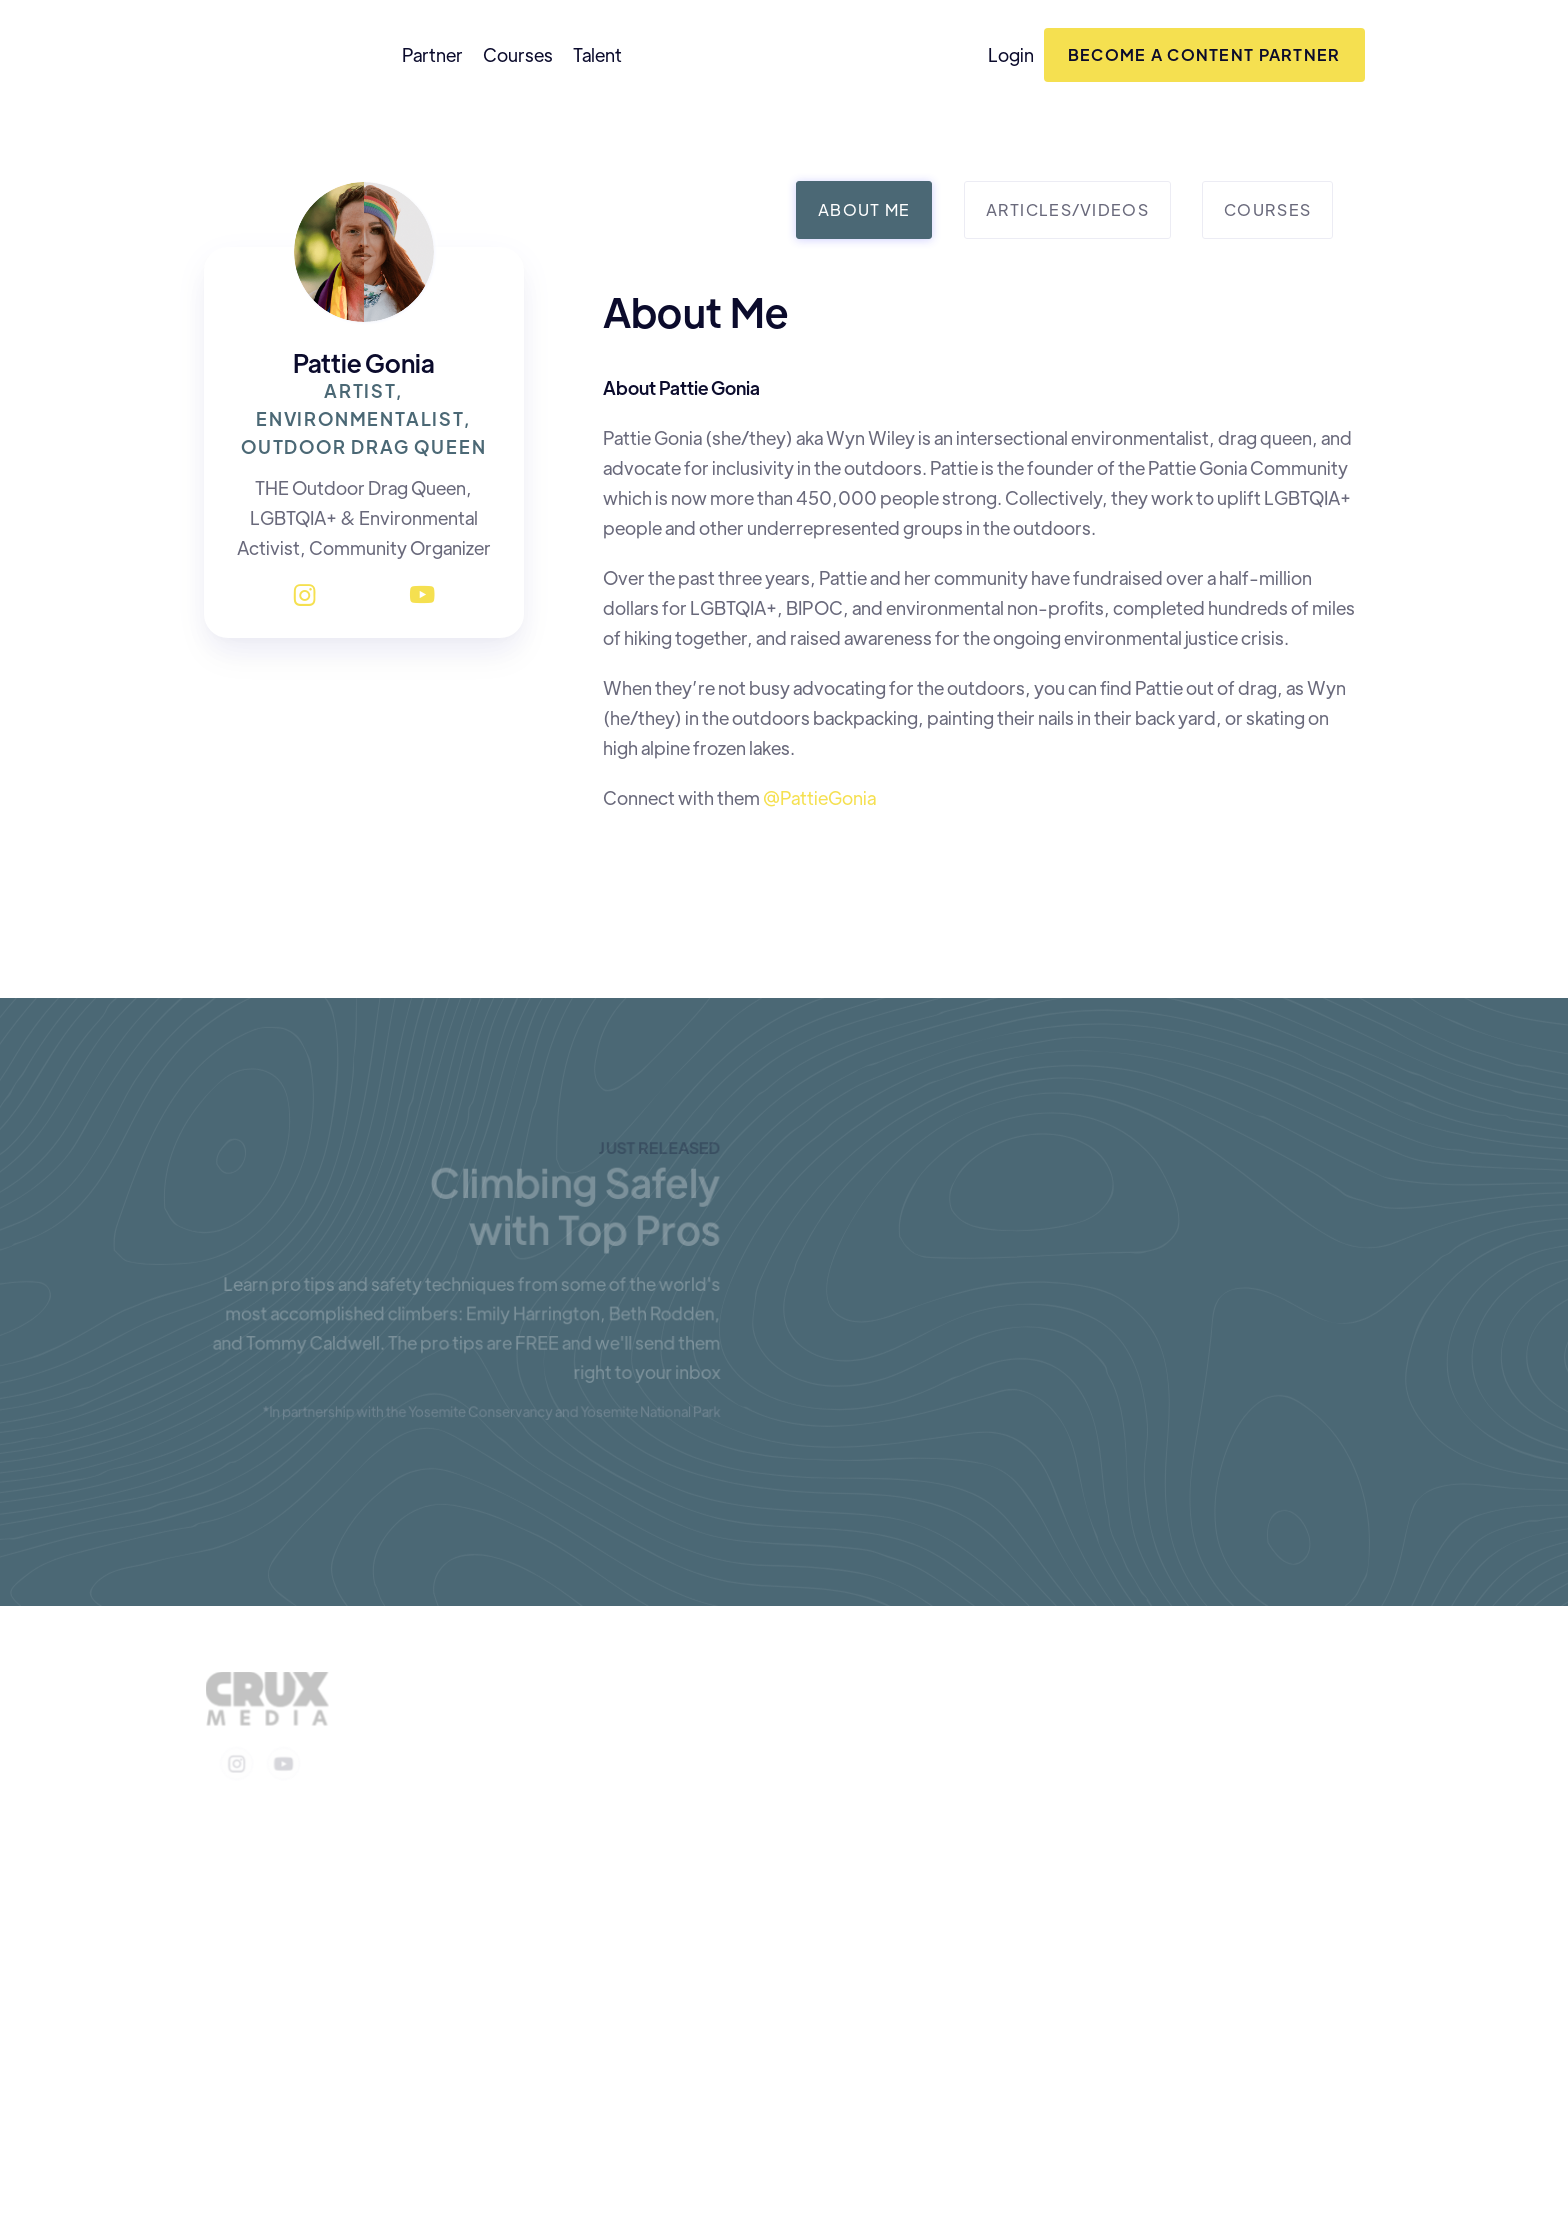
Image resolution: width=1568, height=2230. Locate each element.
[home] (278, 55)
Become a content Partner (1204, 54)
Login (1011, 55)
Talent (597, 55)
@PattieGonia (818, 797)
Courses (518, 55)
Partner (432, 55)
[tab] (864, 210)
